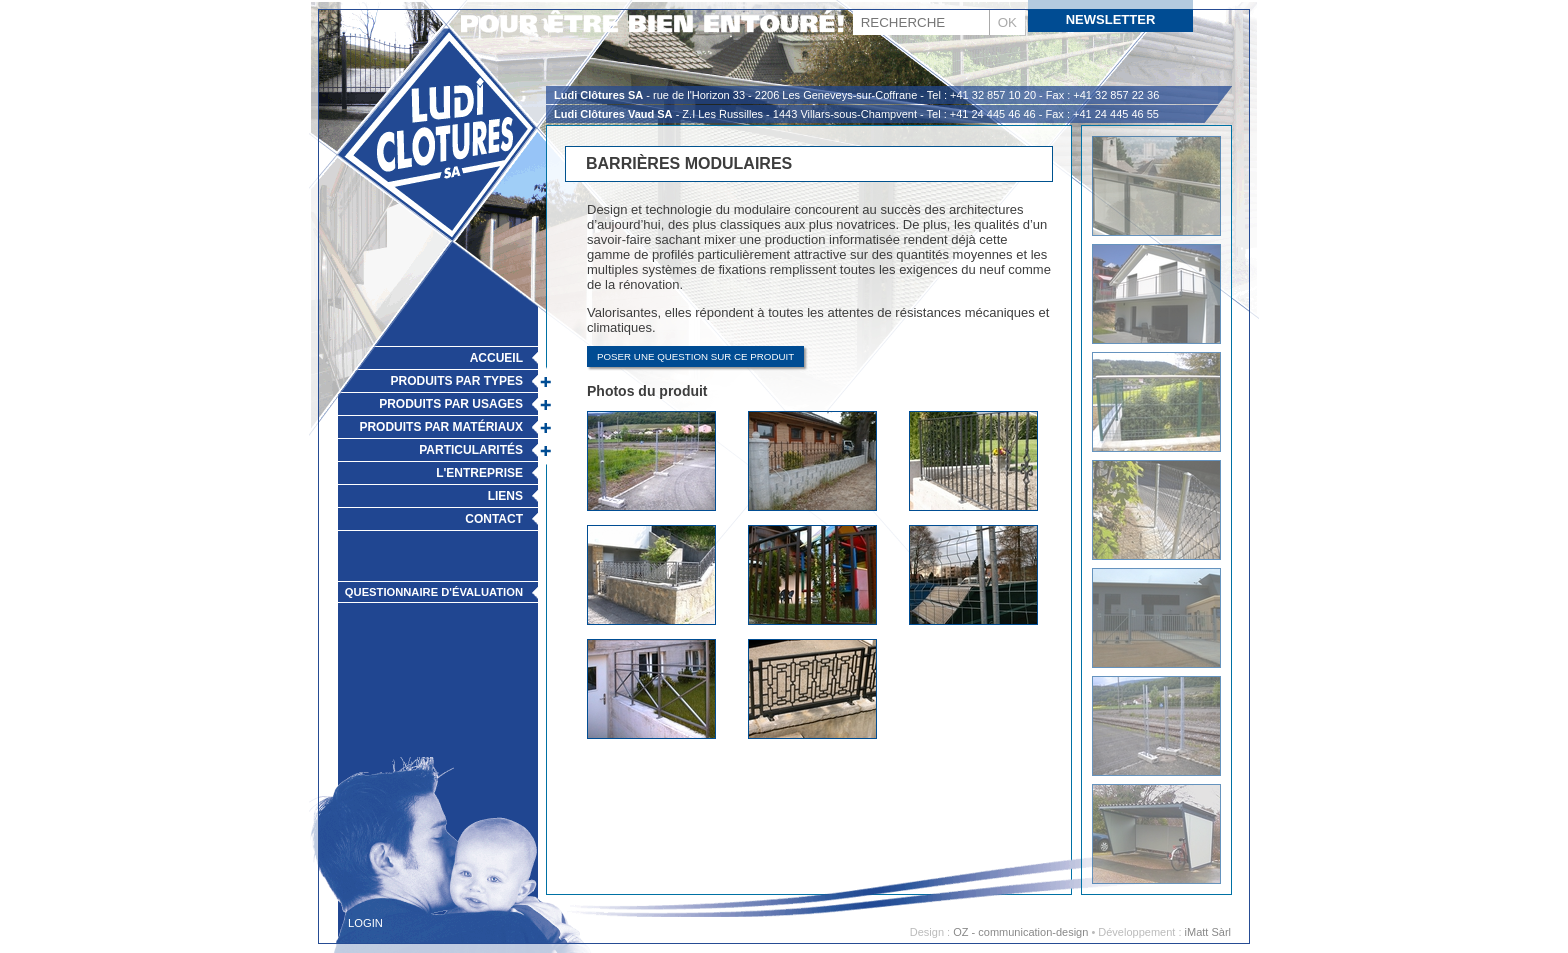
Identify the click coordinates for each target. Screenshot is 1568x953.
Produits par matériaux (441, 427)
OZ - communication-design (1020, 932)
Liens (505, 496)
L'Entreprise (479, 473)
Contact (494, 519)
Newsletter (1111, 19)
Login (365, 923)
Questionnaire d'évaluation (434, 592)
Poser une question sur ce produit (695, 356)
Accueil (496, 358)
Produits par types (457, 381)
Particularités (471, 450)
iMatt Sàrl (1208, 932)
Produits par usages (451, 404)
